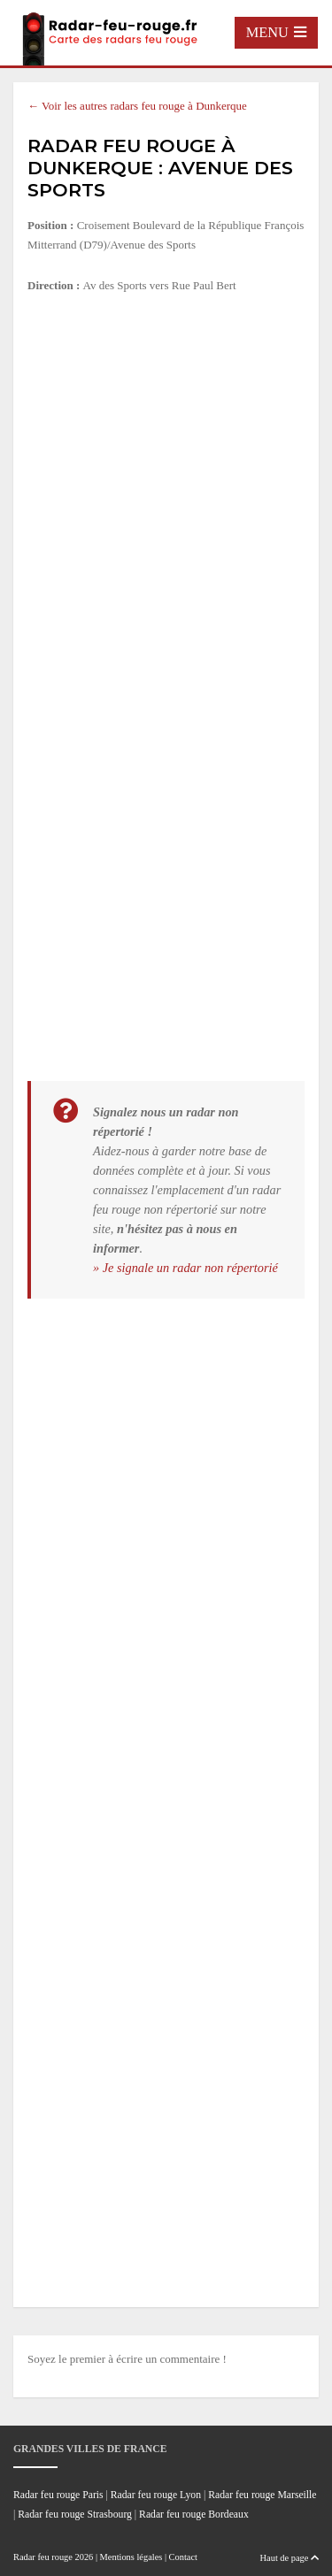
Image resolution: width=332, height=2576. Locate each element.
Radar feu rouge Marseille (262, 2495)
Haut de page (289, 2558)
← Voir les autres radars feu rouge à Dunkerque (137, 105)
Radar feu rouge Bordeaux (194, 2514)
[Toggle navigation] (276, 33)
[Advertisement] (166, 482)
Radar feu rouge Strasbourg (75, 2514)
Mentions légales (131, 2557)
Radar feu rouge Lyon (156, 2495)
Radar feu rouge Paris (58, 2495)
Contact (183, 2557)
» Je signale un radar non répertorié (185, 1268)
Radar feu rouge (43, 2557)
